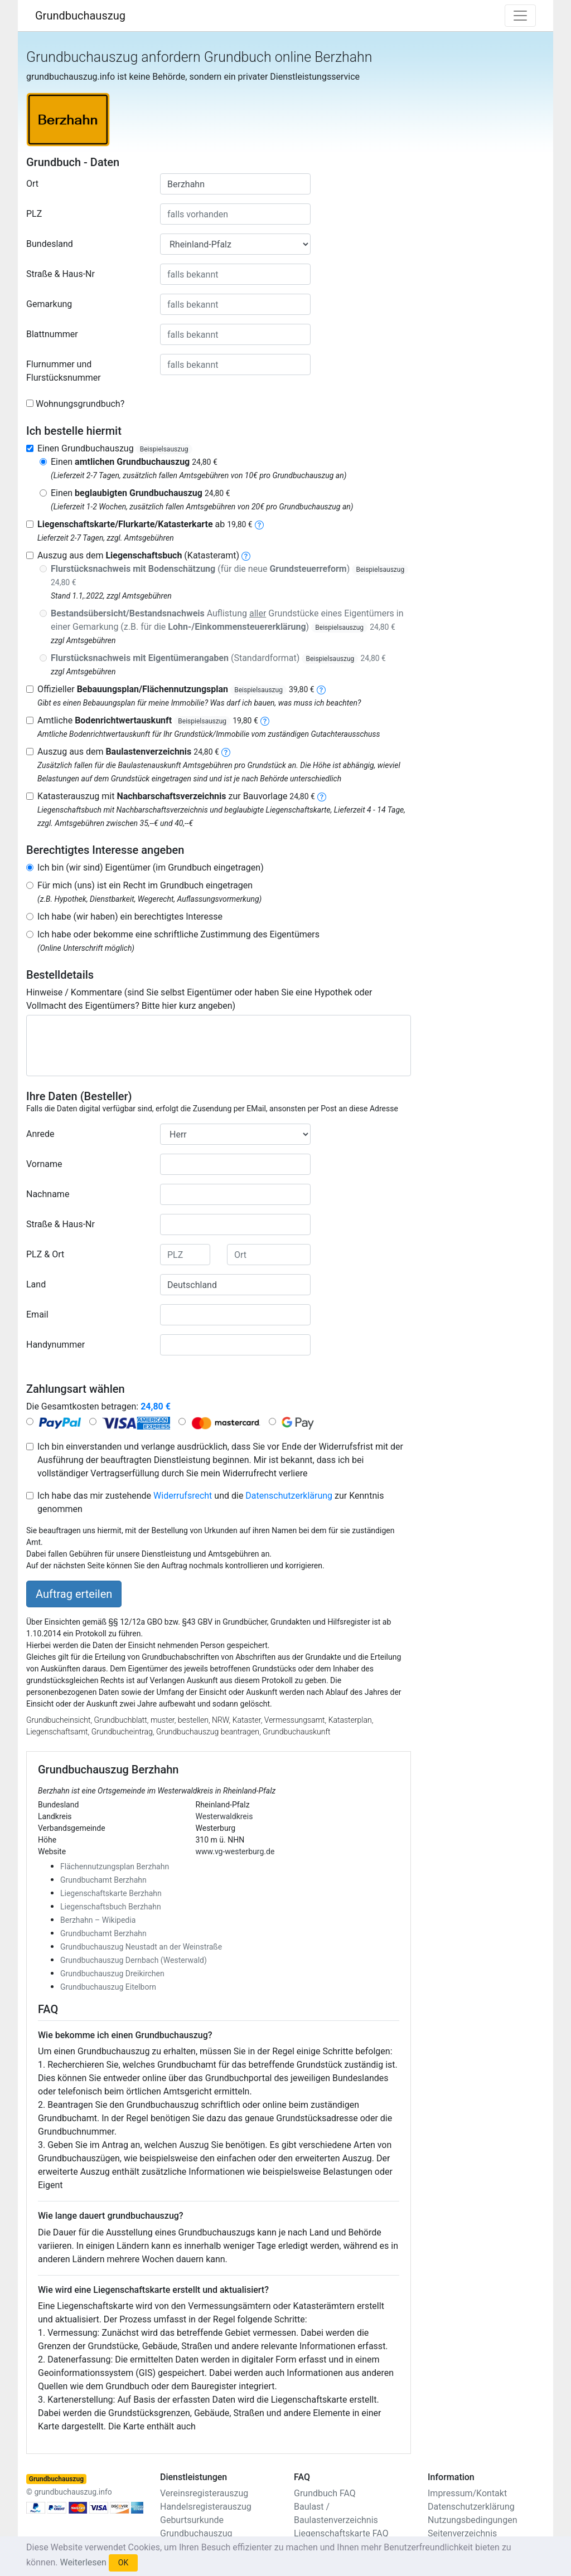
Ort (32, 183)
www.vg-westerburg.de (235, 1851)
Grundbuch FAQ (325, 2493)
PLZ (34, 213)
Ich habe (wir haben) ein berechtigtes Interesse (129, 916)
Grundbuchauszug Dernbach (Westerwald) (133, 1960)
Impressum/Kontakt (467, 2493)
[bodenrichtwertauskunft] (264, 720)
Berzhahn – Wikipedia (98, 1920)
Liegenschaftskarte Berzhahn (111, 1893)
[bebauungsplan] (321, 689)
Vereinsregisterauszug (204, 2493)
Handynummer (55, 1344)
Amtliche (147, 720)
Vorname (44, 1164)
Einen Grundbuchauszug (114, 448)
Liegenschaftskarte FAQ (341, 2533)
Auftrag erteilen (74, 1594)
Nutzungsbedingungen (472, 2520)
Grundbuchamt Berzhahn (103, 1879)
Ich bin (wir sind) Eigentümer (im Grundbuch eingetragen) (150, 867)
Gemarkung (49, 304)
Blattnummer (52, 334)
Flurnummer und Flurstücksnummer (63, 371)
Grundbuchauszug (80, 15)
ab (145, 524)
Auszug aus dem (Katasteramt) (138, 555)
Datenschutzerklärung (288, 1495)
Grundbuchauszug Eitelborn (108, 1986)
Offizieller (175, 689)
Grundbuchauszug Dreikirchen (112, 1973)
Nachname (47, 1194)
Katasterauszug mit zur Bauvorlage (176, 796)
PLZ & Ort (45, 1254)
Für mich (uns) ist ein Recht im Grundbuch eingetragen (145, 885)
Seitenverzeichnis (462, 2533)
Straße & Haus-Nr (60, 274)
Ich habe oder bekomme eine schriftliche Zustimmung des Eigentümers (178, 934)
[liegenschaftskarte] (259, 524)
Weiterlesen (83, 2562)
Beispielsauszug (164, 449)
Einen (134, 461)
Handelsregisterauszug (205, 2506)
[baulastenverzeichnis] (225, 751)
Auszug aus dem (128, 751)
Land (36, 1284)
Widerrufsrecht (182, 1495)
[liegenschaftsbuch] (245, 555)
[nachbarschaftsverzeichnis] (321, 796)
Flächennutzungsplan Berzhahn (114, 1866)
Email (37, 1314)
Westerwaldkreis (224, 1816)
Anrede (40, 1134)
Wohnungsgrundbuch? (80, 403)
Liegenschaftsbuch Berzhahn (110, 1906)
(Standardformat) (218, 658)
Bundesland (49, 244)
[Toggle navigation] (520, 15)
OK (123, 2562)
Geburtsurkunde (192, 2520)
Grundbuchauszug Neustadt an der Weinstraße (141, 1946)
